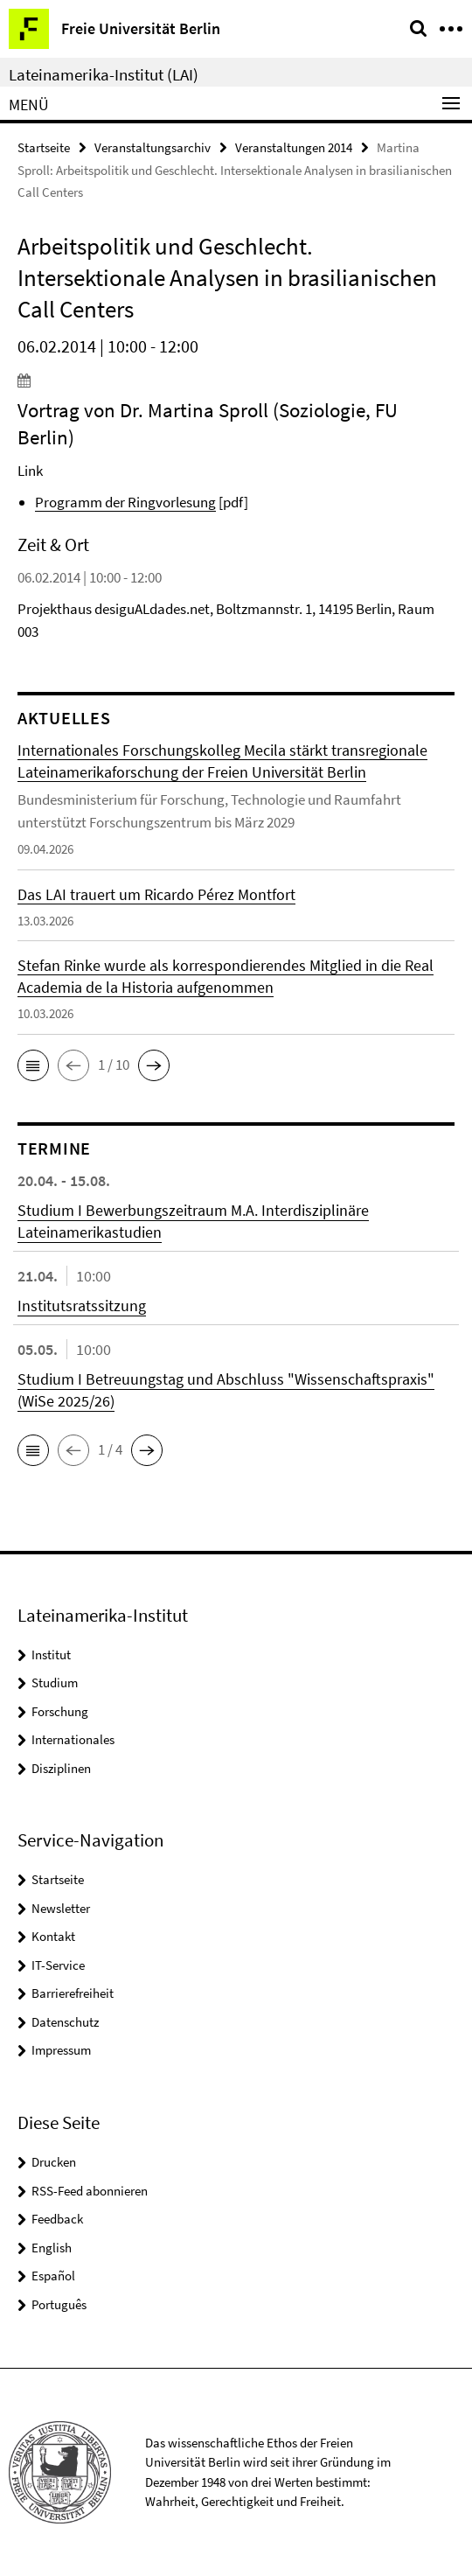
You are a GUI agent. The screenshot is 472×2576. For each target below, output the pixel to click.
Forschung (59, 1711)
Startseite (43, 147)
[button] (33, 1065)
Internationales (73, 1739)
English (51, 2247)
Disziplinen (61, 1768)
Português (59, 2304)
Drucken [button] (53, 2162)
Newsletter (60, 1908)
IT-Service (58, 1965)
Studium (54, 1682)
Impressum (61, 2050)
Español (53, 2275)
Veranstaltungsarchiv (152, 147)
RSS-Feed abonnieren (89, 2190)
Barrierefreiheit (72, 1993)
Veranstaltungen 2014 (293, 147)
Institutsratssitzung (81, 1305)
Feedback (57, 2218)
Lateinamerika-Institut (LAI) (103, 74)
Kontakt (53, 1936)
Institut (51, 1654)
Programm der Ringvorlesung (125, 502)
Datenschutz (65, 2022)
